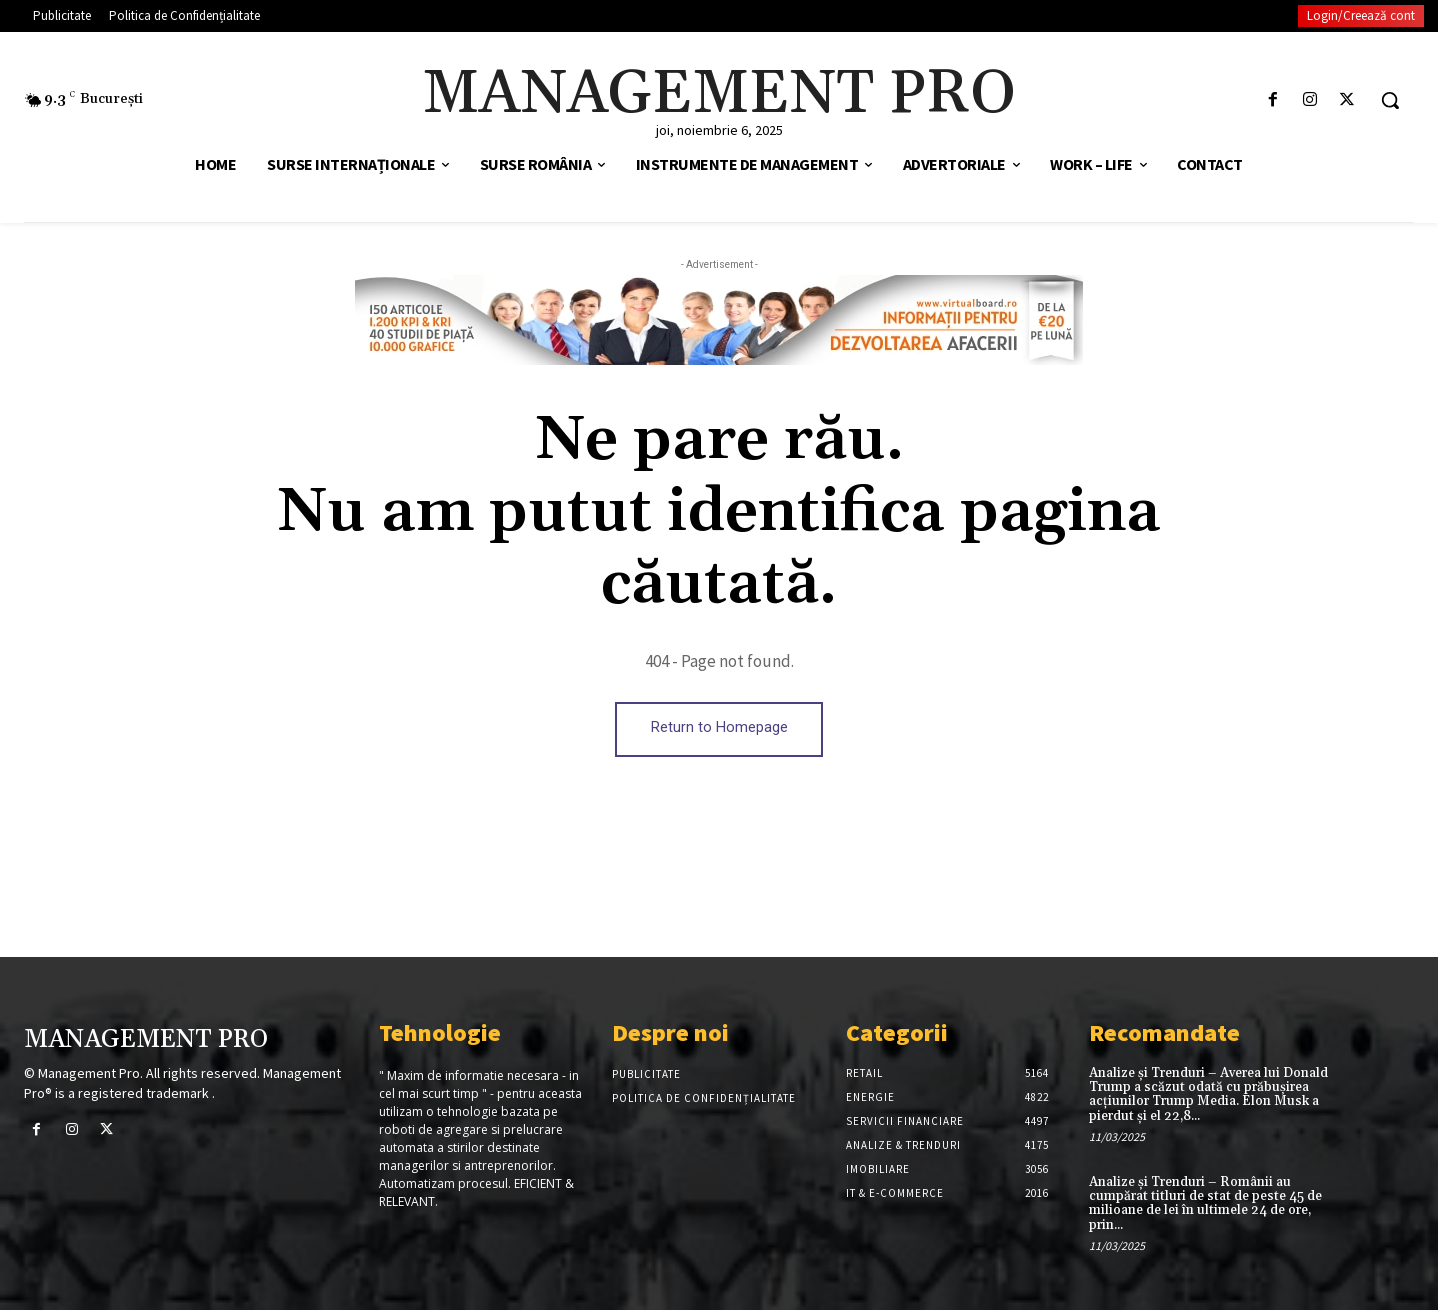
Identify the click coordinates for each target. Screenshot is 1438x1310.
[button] (1390, 100)
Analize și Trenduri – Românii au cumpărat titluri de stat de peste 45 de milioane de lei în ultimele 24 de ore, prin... (1205, 1203)
